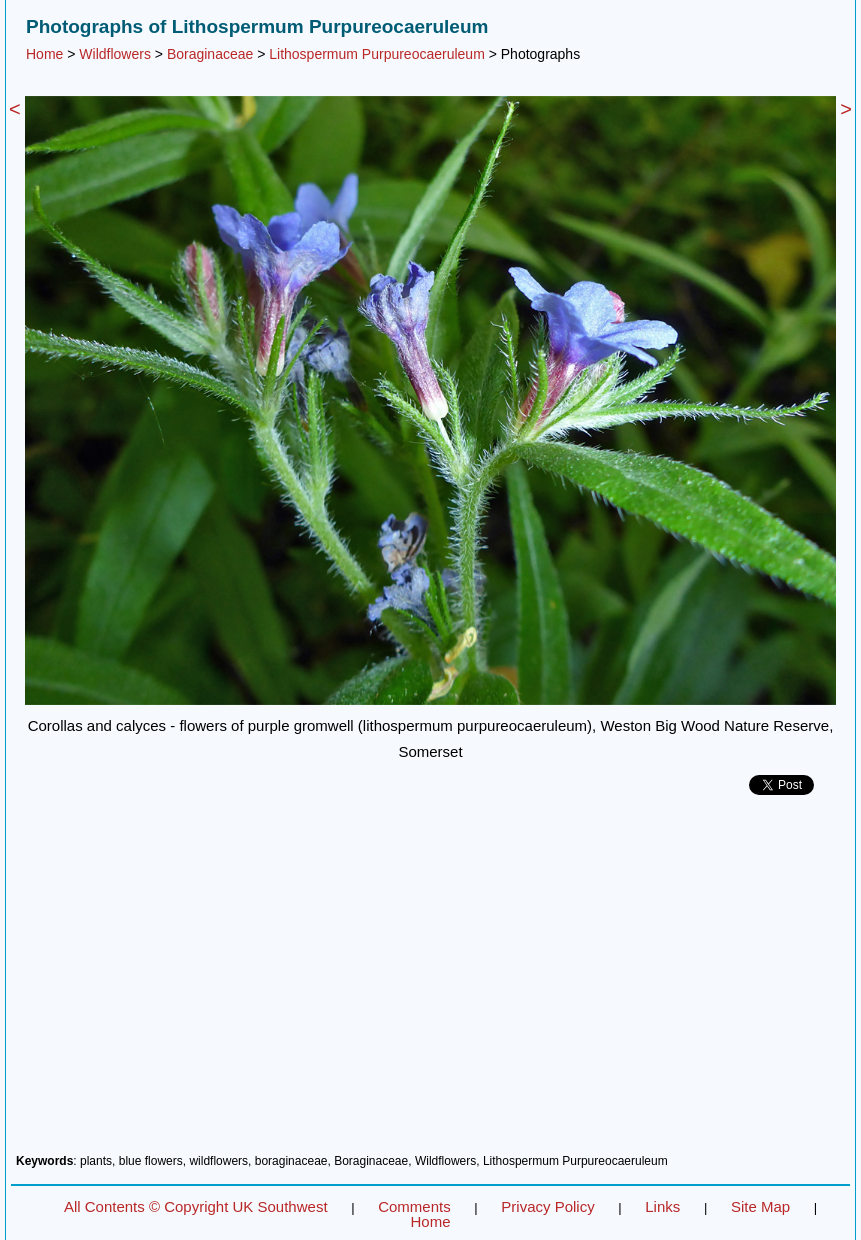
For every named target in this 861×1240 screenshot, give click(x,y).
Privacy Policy (547, 1206)
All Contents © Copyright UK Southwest (196, 1206)
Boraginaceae (210, 54)
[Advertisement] (430, 982)
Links (662, 1206)
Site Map (760, 1206)
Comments (414, 1206)
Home (44, 54)
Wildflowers (115, 54)
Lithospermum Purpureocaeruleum (377, 54)
